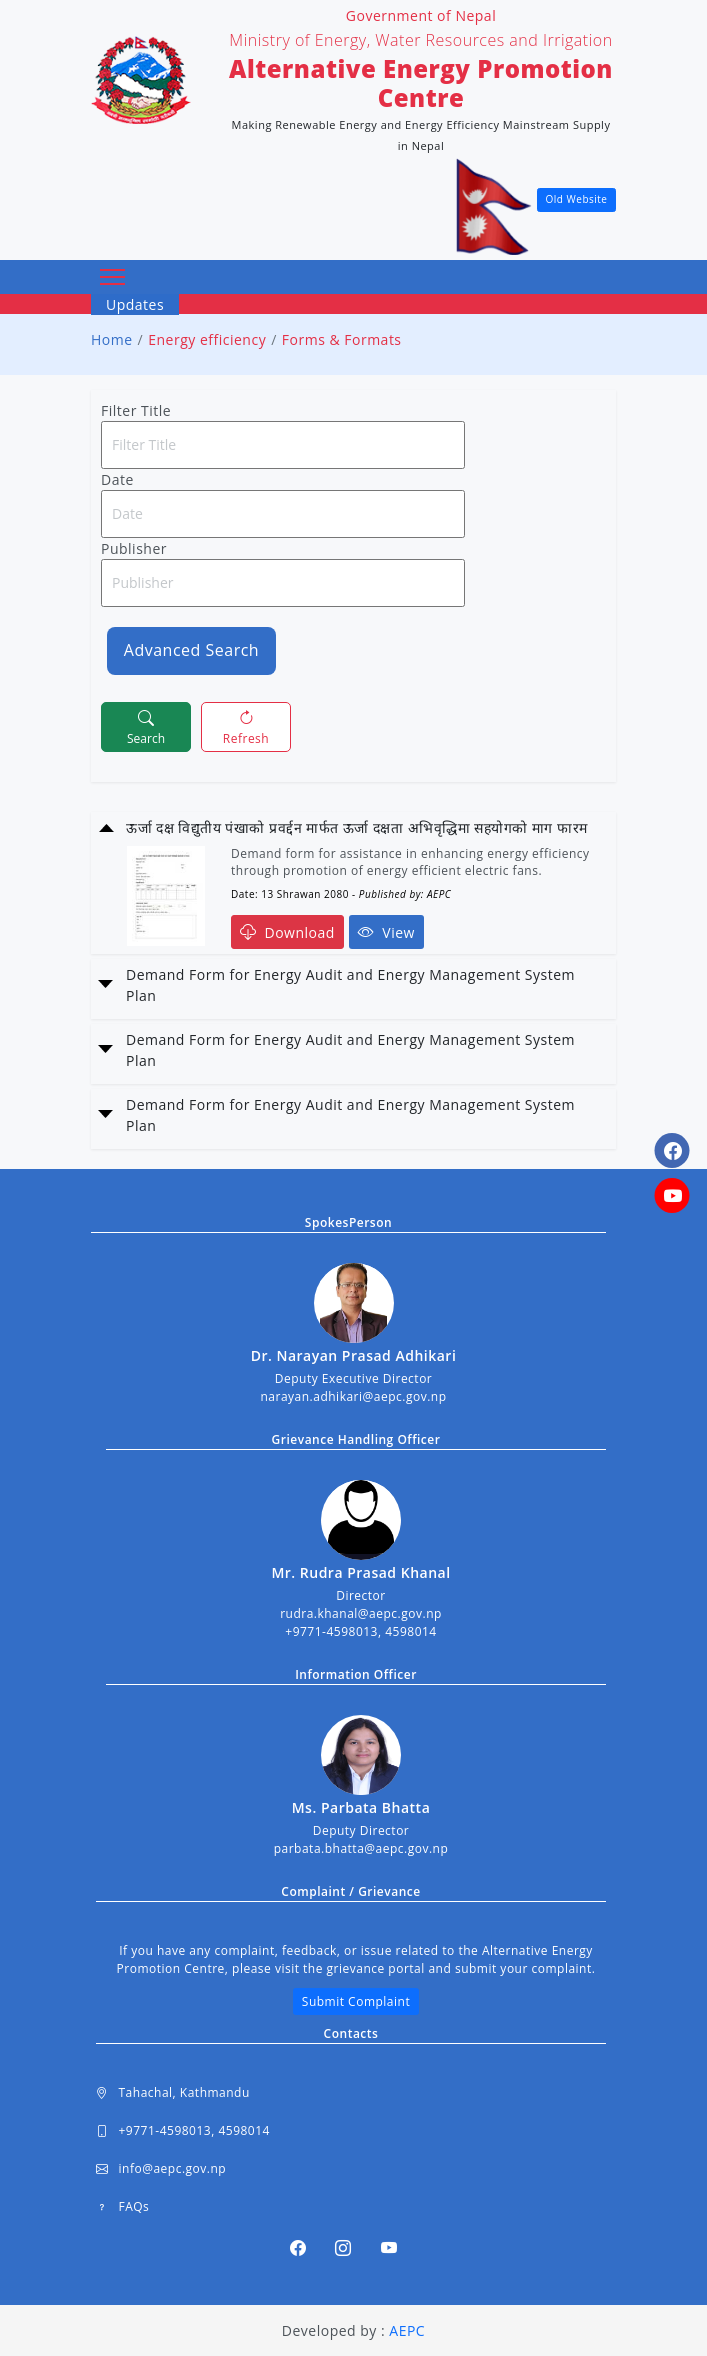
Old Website (577, 199)
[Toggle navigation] (112, 277)
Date (117, 479)
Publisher (134, 548)
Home (112, 339)
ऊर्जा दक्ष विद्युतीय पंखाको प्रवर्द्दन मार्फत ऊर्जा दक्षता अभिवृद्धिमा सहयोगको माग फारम (357, 827)
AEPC (407, 2330)
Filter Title (136, 410)
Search (146, 726)
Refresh (246, 726)
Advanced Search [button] (191, 650)
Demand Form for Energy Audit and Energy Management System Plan (350, 985)
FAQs (122, 2207)
